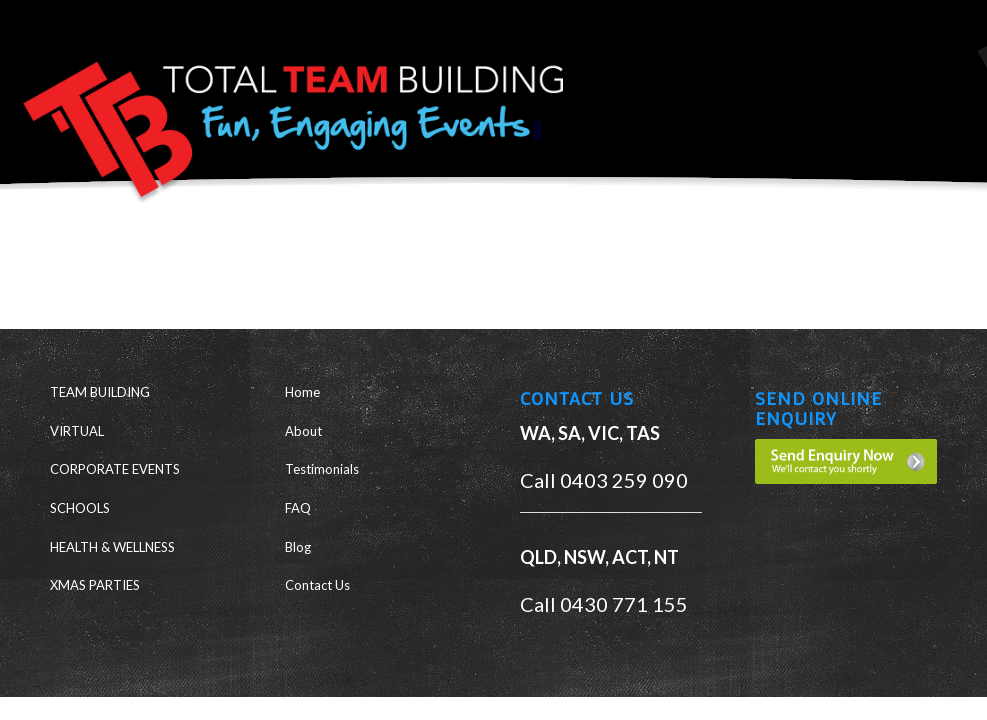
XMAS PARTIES (95, 585)
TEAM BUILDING (100, 392)
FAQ (298, 508)
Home (302, 392)
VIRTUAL (77, 431)
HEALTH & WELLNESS (112, 547)
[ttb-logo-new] (285, 114)
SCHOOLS (80, 508)
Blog (298, 547)
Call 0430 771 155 (604, 604)
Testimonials (322, 469)
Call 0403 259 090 (604, 480)
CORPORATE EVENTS (115, 469)
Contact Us (317, 585)
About (303, 431)
